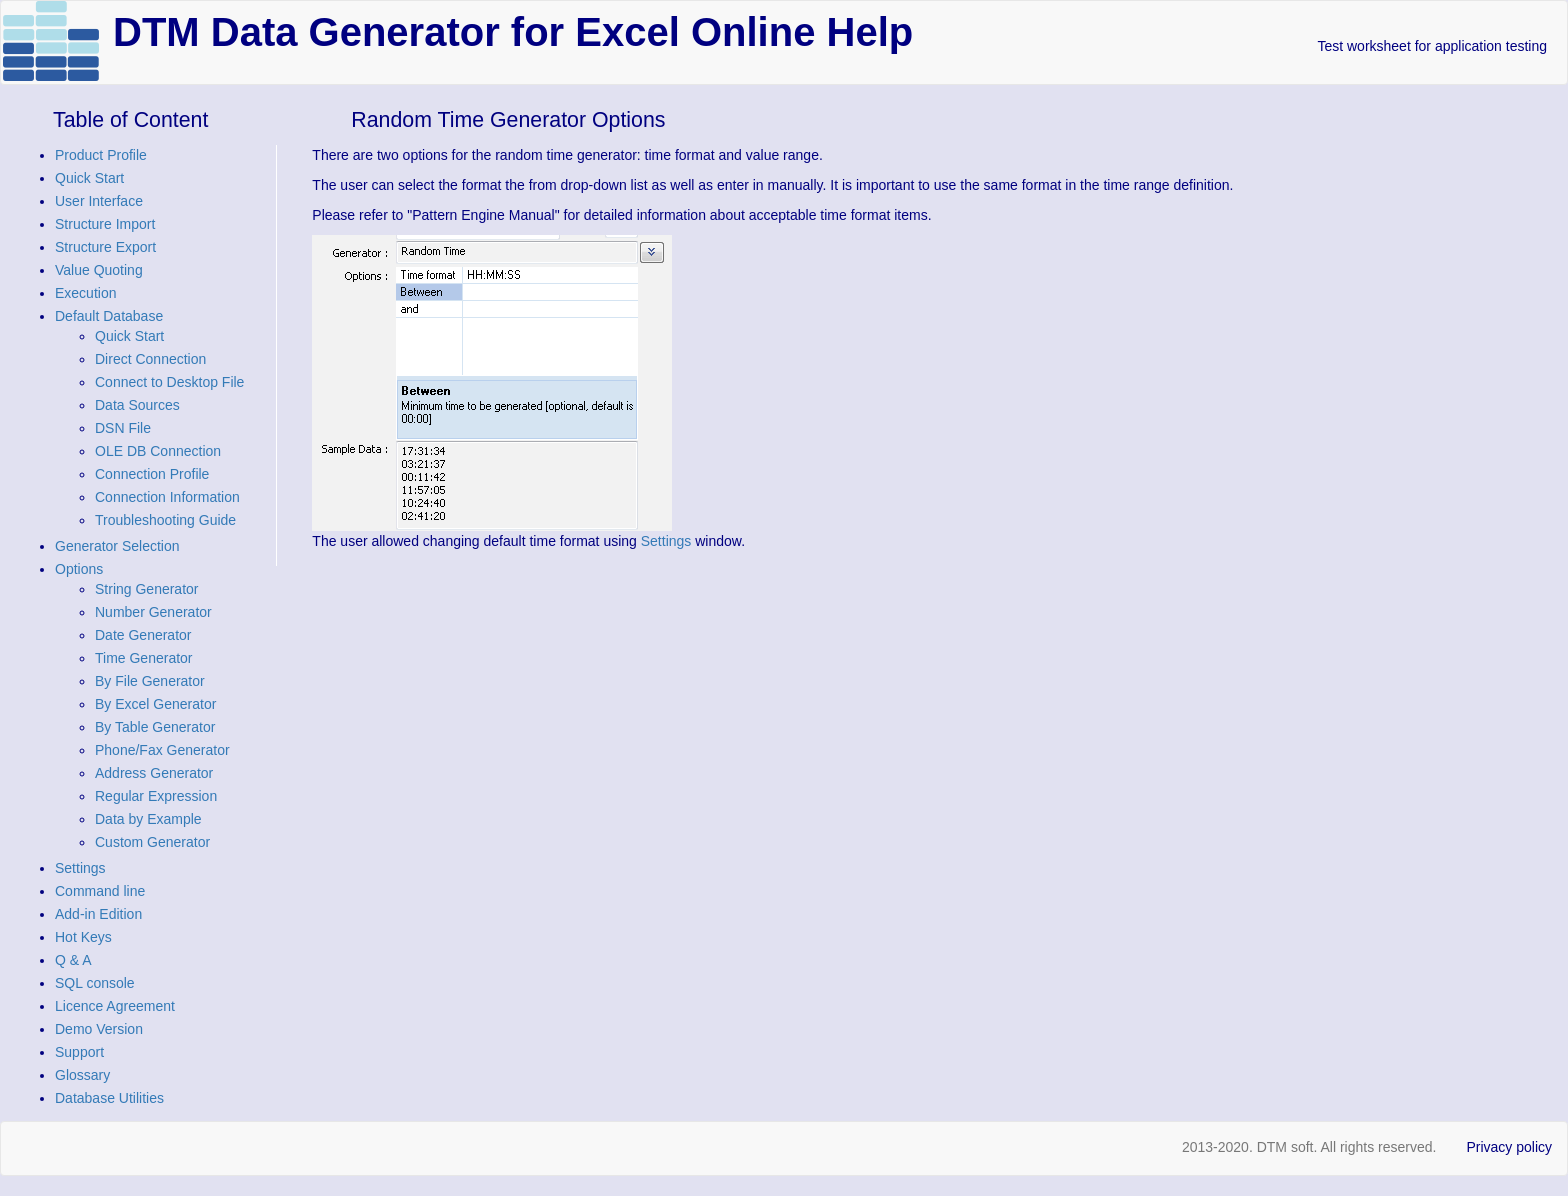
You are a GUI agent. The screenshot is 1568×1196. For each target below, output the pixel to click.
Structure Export (105, 247)
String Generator (147, 589)
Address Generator (154, 773)
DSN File (123, 428)
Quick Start (89, 178)
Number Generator (153, 612)
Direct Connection (150, 359)
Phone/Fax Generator (162, 750)
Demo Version (99, 1029)
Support (79, 1052)
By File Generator (150, 681)
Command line (100, 891)
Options (79, 569)
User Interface (99, 201)
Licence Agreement (115, 1006)
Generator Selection (117, 546)
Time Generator (144, 658)
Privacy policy (1509, 1147)
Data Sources (137, 405)
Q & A (73, 960)
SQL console (95, 983)
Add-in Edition (98, 914)
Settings (80, 868)
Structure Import (105, 224)
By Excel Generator (155, 704)
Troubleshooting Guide (165, 520)
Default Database (109, 316)
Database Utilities (109, 1098)
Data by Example (148, 819)
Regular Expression (156, 796)
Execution (85, 293)
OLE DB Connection (158, 451)
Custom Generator (152, 842)
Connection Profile (152, 474)
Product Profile (101, 155)
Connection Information (167, 497)
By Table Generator (155, 727)
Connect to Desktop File (169, 382)
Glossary (82, 1075)
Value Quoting (99, 270)
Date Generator (143, 635)
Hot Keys (83, 937)
